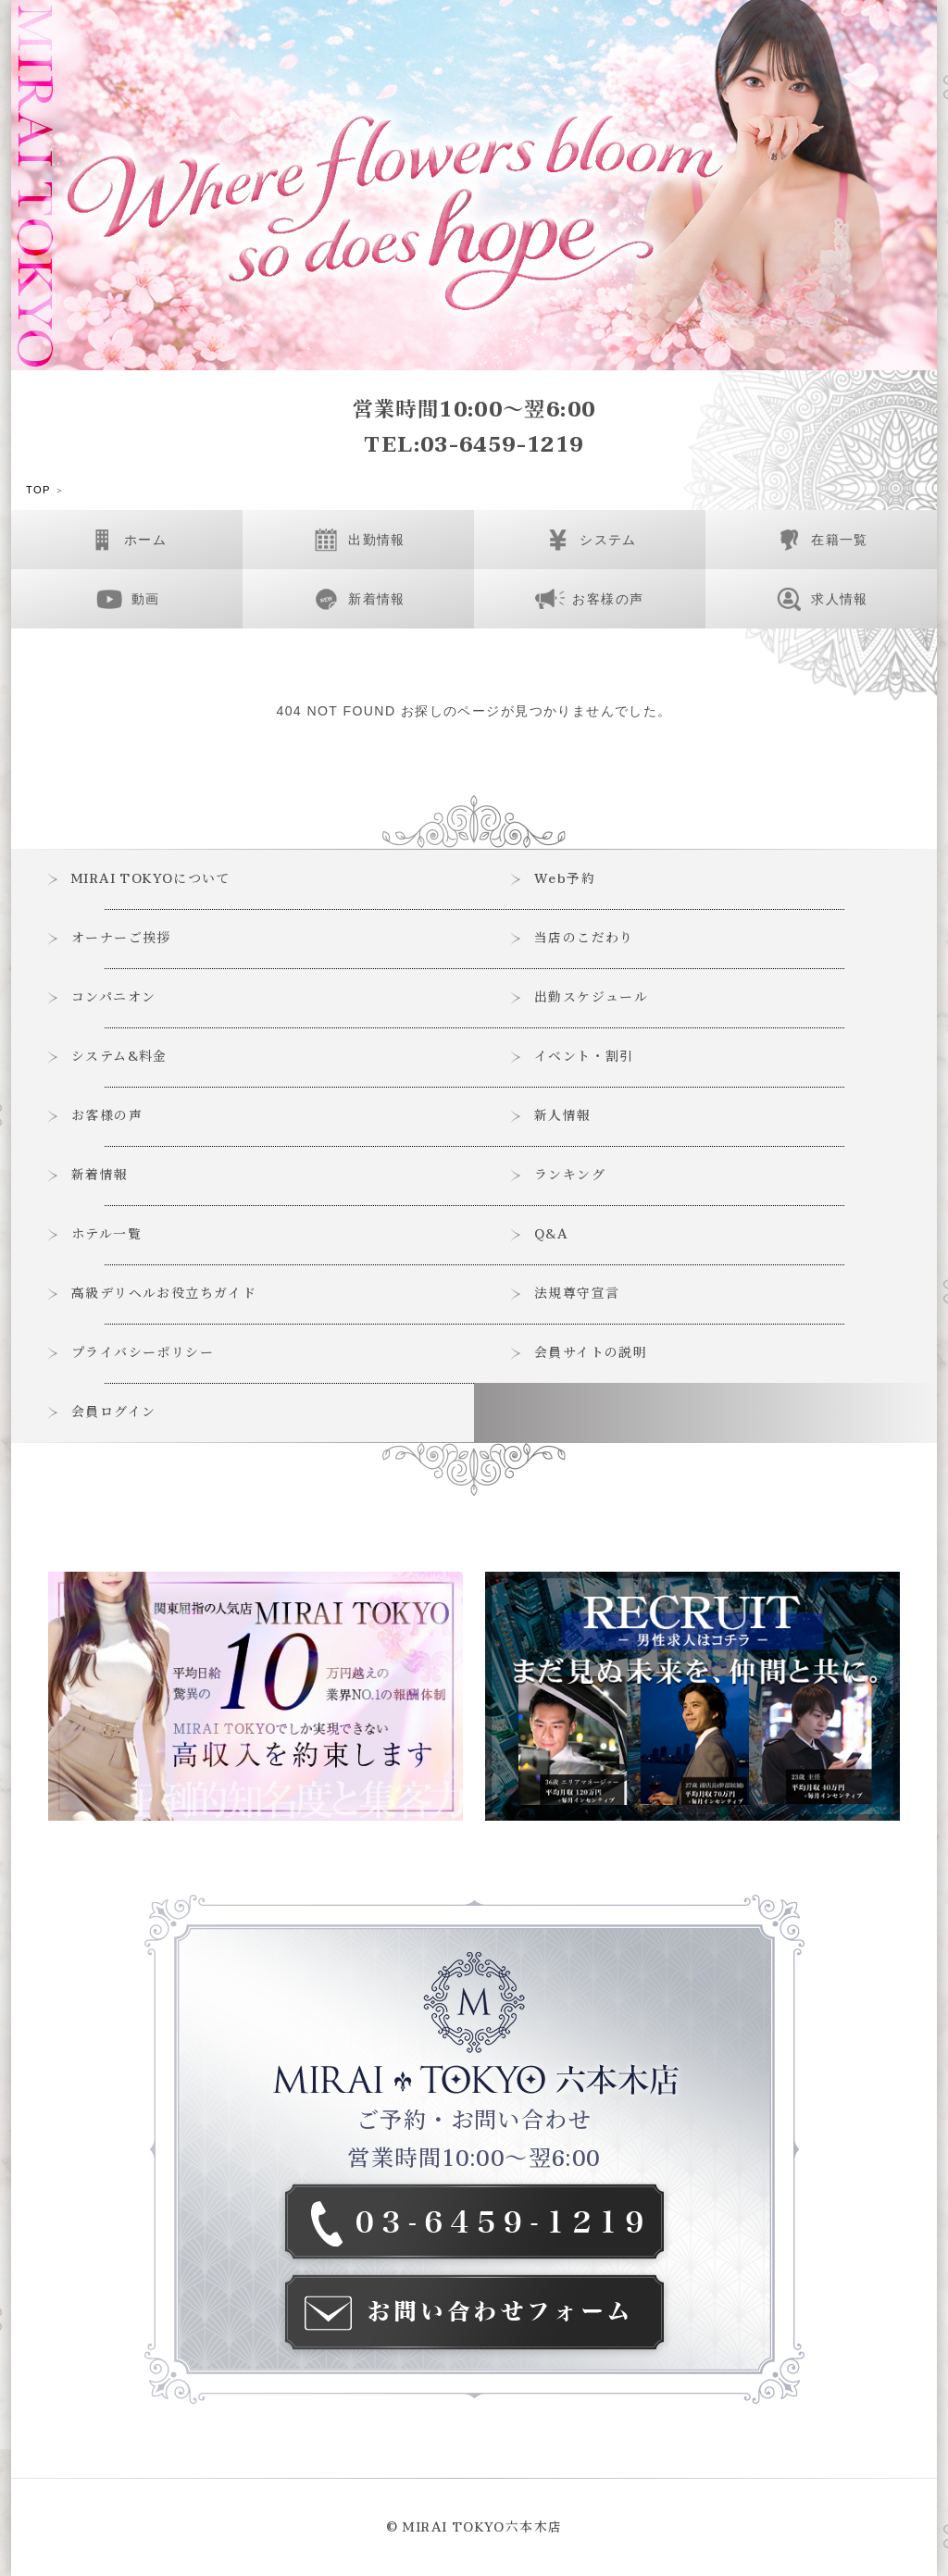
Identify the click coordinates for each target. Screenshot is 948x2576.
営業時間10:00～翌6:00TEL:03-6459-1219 (473, 427)
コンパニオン (114, 997)
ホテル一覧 (107, 1234)
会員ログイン (114, 1412)
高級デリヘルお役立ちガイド (164, 1293)
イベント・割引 (585, 1056)
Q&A (552, 1234)
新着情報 (101, 1175)
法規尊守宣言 (577, 1293)
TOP (38, 490)
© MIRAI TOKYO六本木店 (474, 2527)
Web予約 (565, 878)
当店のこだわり (585, 938)
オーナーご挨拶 (122, 938)
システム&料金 (120, 1056)
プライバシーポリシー (143, 1352)
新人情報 (563, 1115)
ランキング (570, 1175)
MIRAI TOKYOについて (153, 878)
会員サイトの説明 (591, 1352)
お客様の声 (107, 1115)
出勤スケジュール (592, 997)
